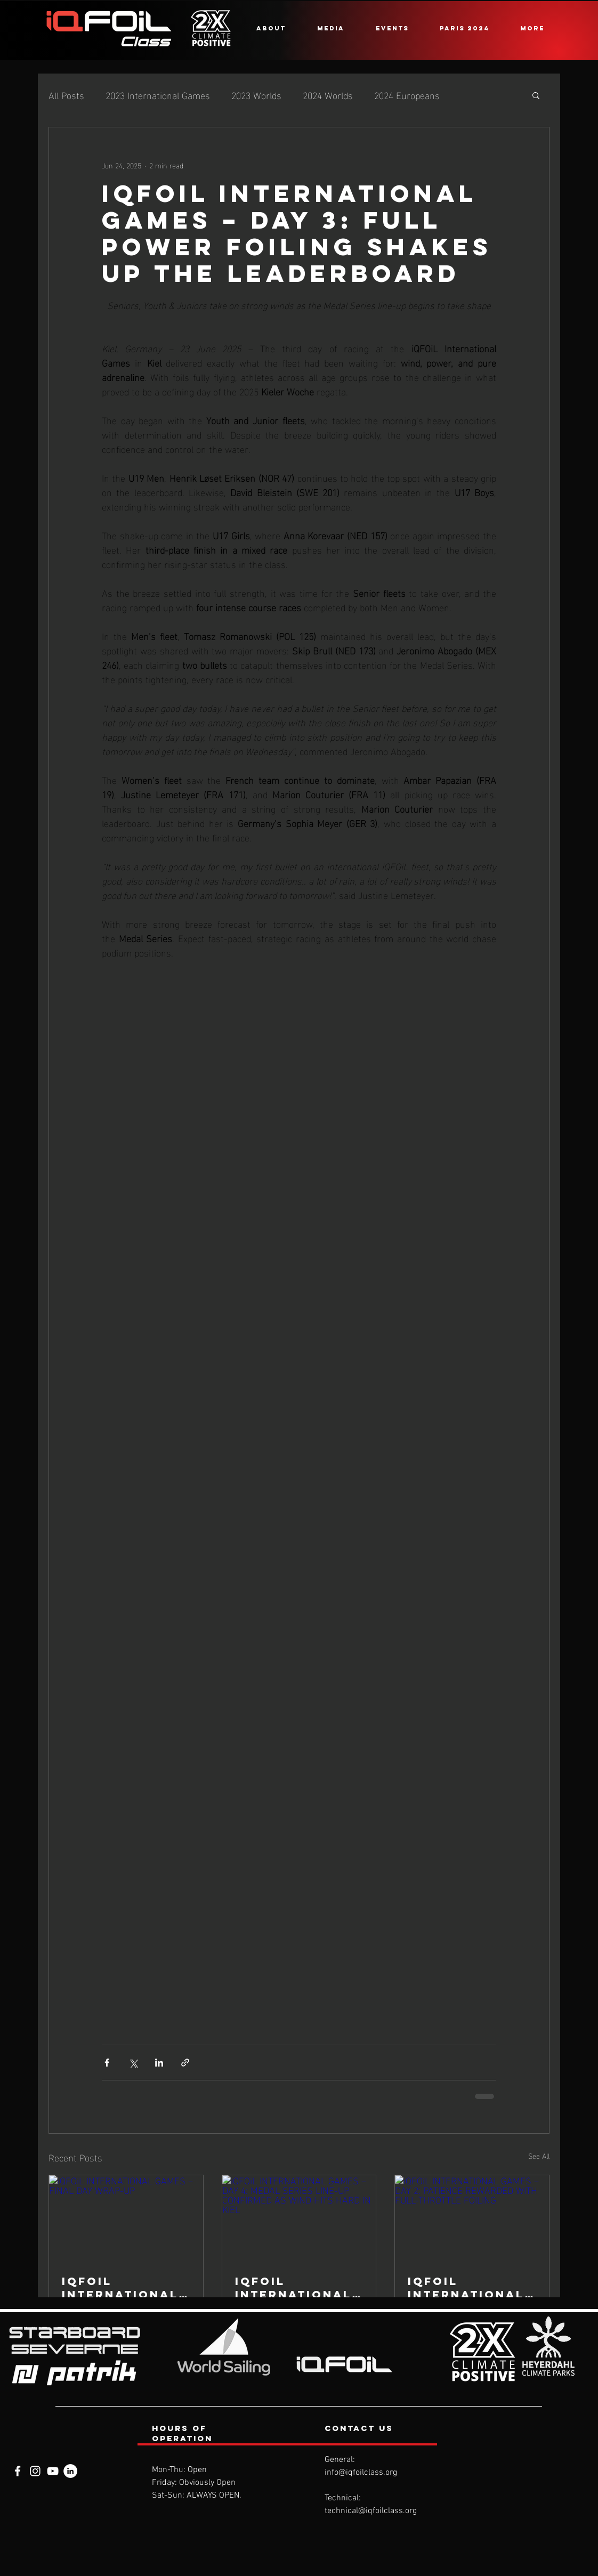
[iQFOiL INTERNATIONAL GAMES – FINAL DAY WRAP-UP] (126, 2218)
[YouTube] (53, 2471)
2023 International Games (158, 94)
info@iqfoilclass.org (361, 2472)
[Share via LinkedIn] (159, 2062)
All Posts (66, 94)
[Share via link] (185, 2062)
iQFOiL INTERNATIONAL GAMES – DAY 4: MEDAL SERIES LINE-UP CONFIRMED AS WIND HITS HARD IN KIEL (296, 2287)
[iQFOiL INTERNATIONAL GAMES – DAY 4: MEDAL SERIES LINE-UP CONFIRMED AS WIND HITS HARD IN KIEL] (299, 2218)
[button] (270, 28)
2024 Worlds (328, 94)
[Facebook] (18, 2471)
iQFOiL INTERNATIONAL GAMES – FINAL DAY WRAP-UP (120, 2287)
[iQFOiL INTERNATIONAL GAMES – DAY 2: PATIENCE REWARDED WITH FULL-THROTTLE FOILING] (472, 2218)
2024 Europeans (407, 94)
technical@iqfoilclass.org (371, 2511)
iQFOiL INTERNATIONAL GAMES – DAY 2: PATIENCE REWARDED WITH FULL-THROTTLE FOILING (469, 2287)
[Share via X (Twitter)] (133, 2062)
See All (538, 2156)
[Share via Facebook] (107, 2062)
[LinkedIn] (70, 2471)
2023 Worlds (256, 94)
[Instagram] (35, 2471)
